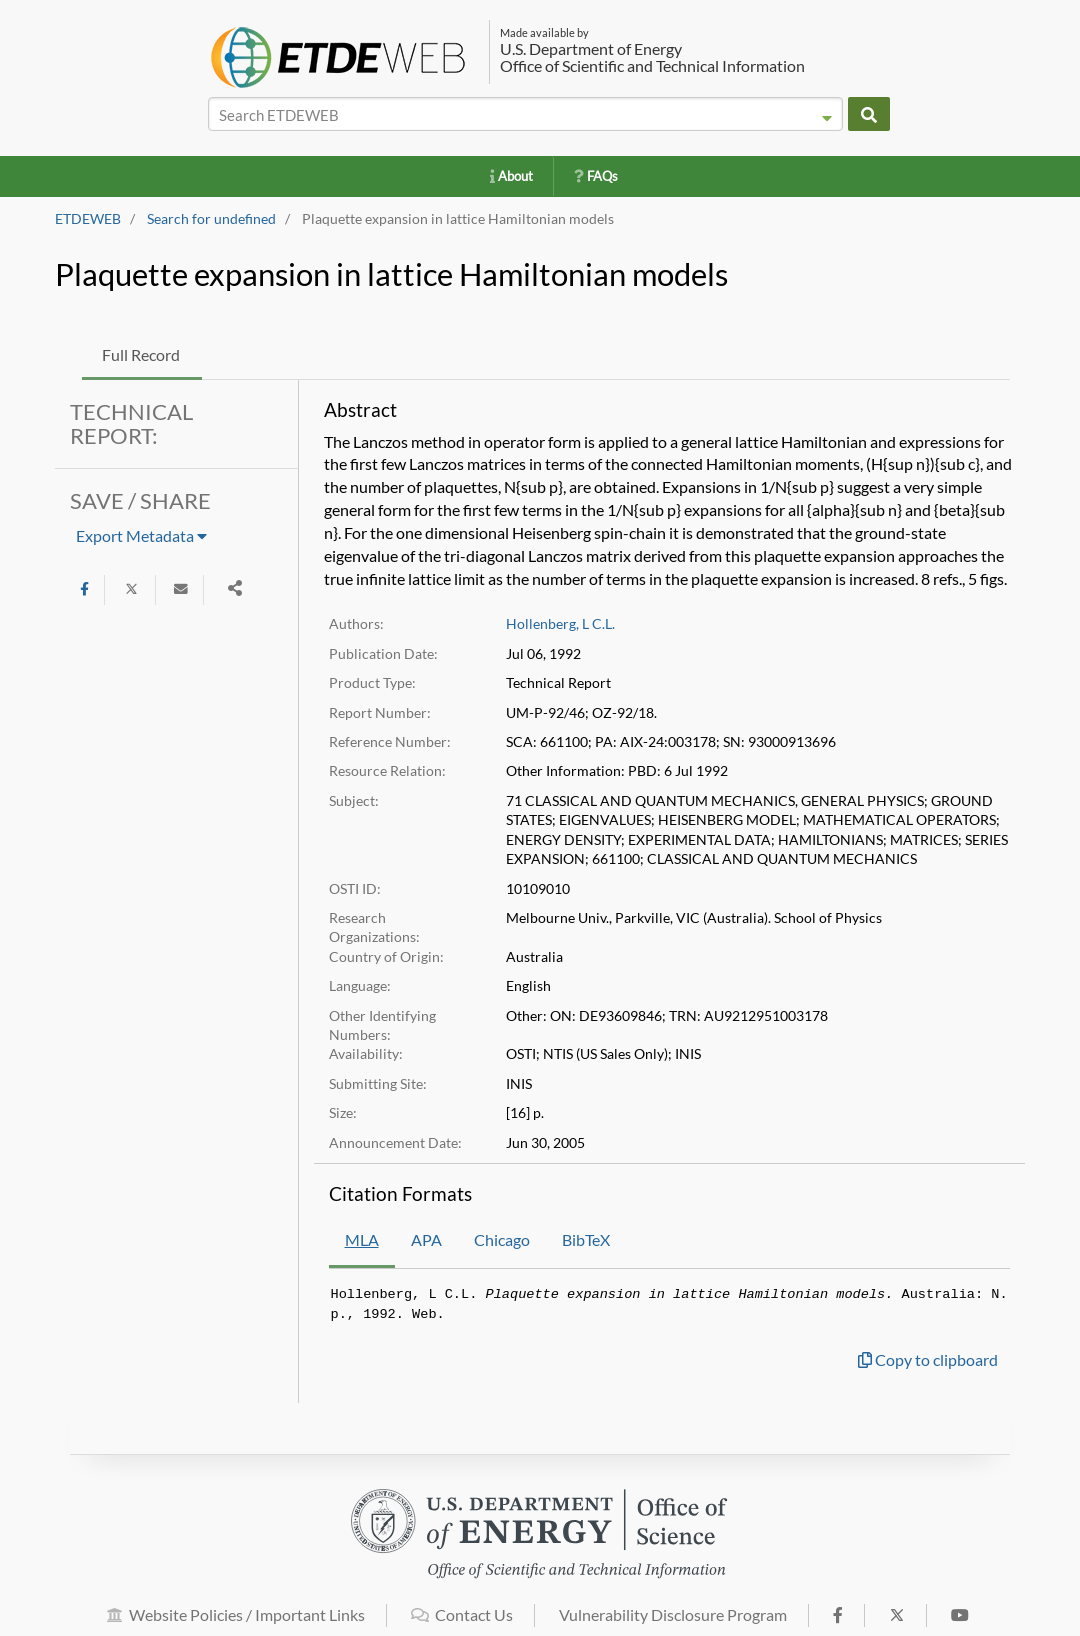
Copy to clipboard (928, 1359)
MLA (362, 1239)
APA (426, 1239)
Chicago (502, 1239)
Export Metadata (141, 535)
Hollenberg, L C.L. (560, 624)
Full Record (141, 354)
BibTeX (586, 1239)
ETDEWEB (88, 219)
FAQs (596, 176)
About (511, 176)
